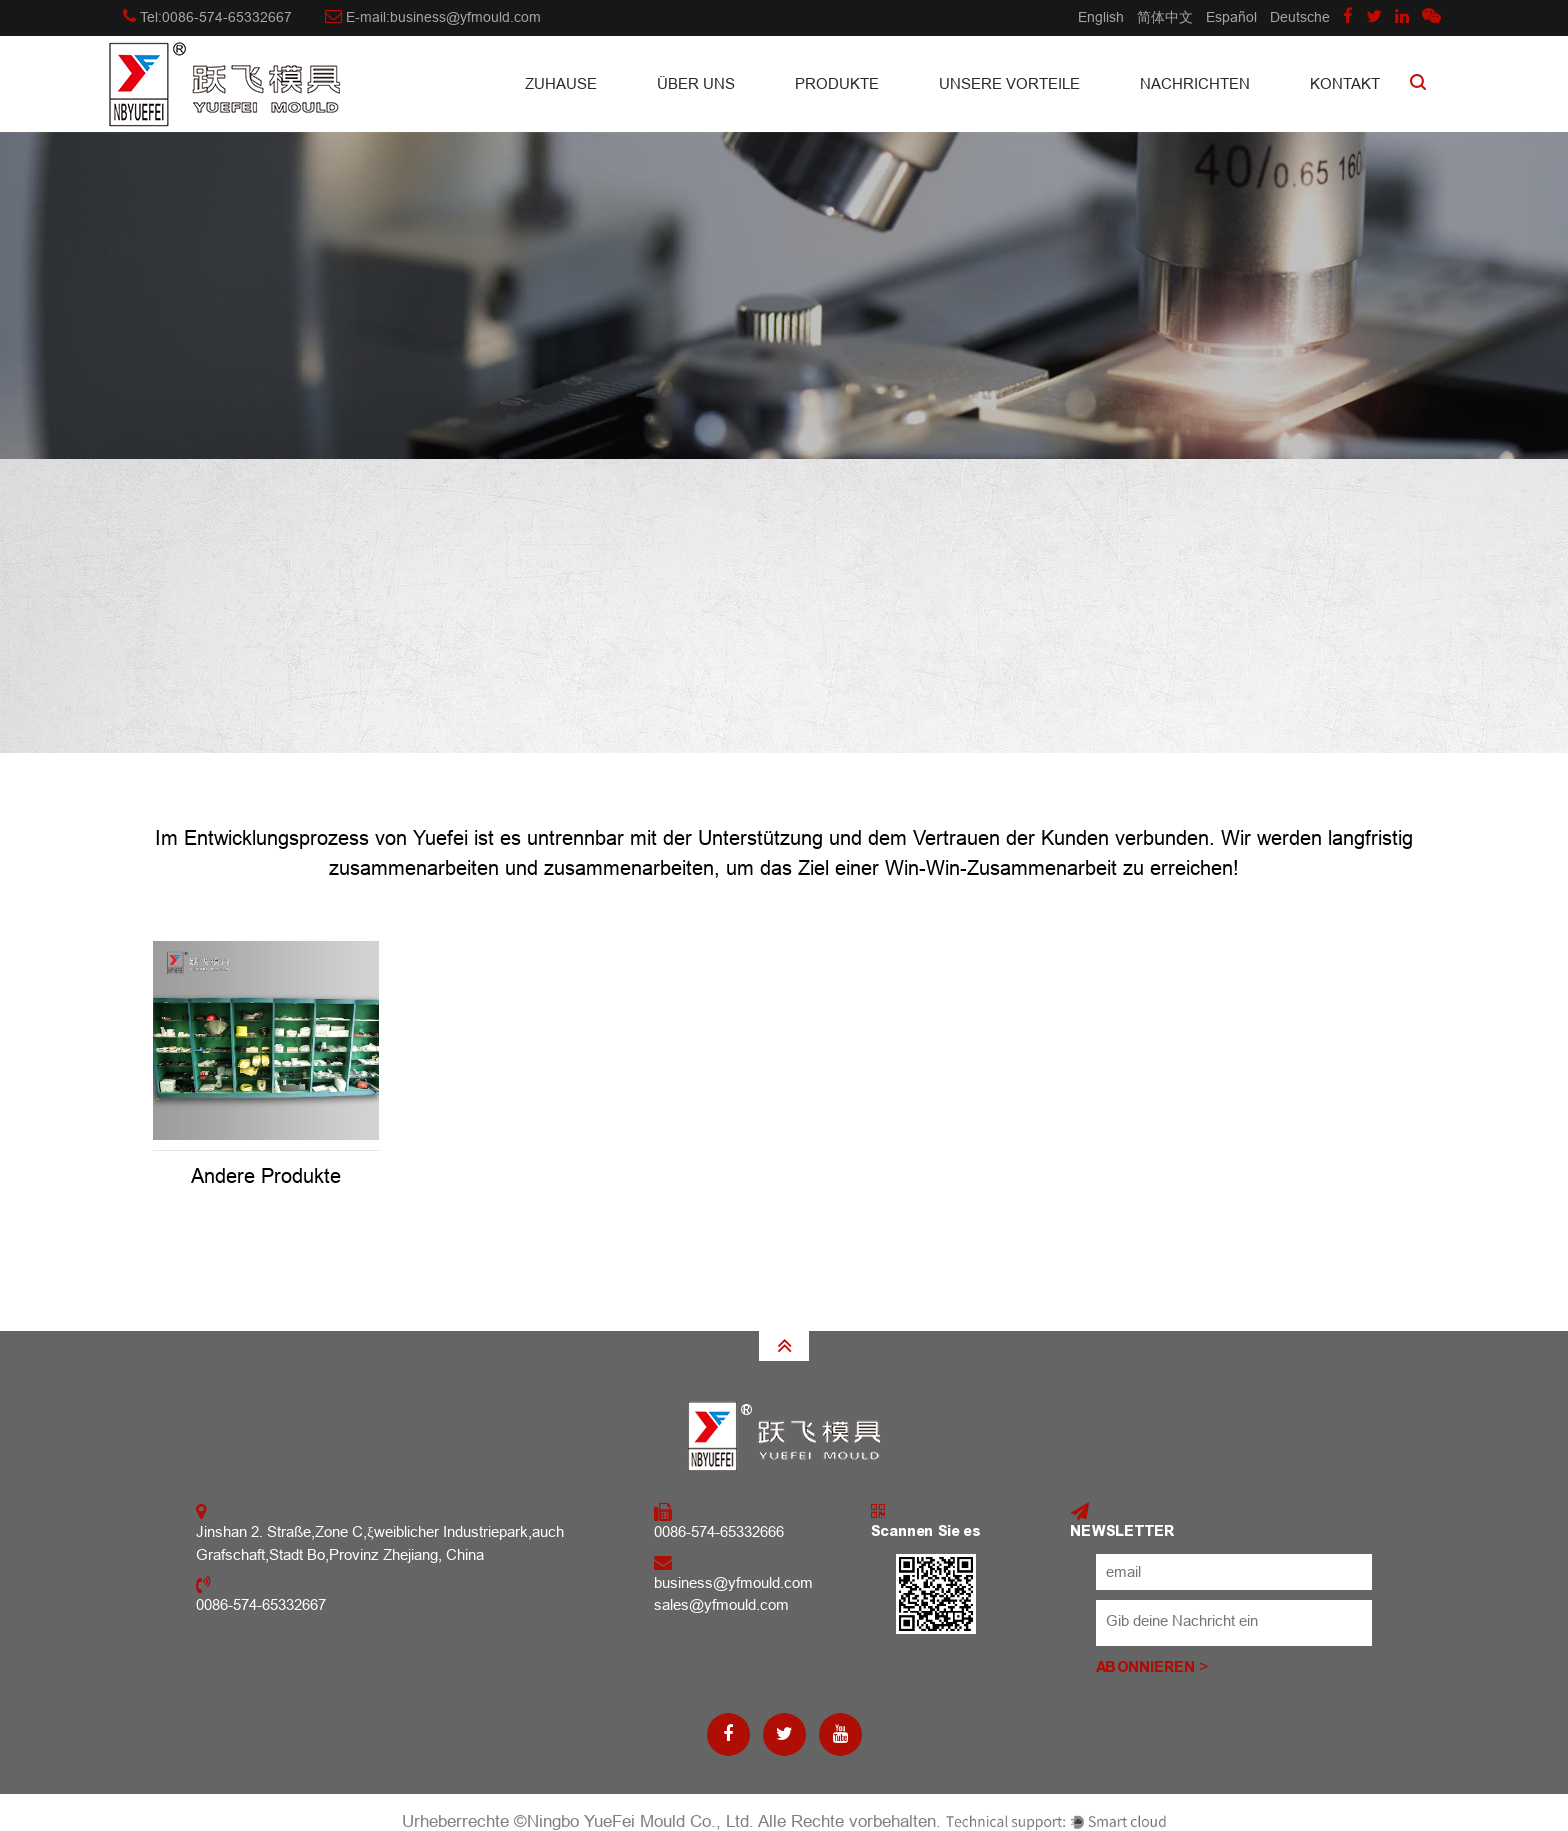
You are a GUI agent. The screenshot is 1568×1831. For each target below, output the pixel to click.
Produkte (837, 83)
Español (1231, 17)
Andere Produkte (266, 1176)
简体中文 (1165, 17)
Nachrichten (1195, 83)
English (1101, 17)
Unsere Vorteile (1009, 83)
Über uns (696, 83)
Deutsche (1300, 17)
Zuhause (561, 83)
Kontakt (1345, 83)
